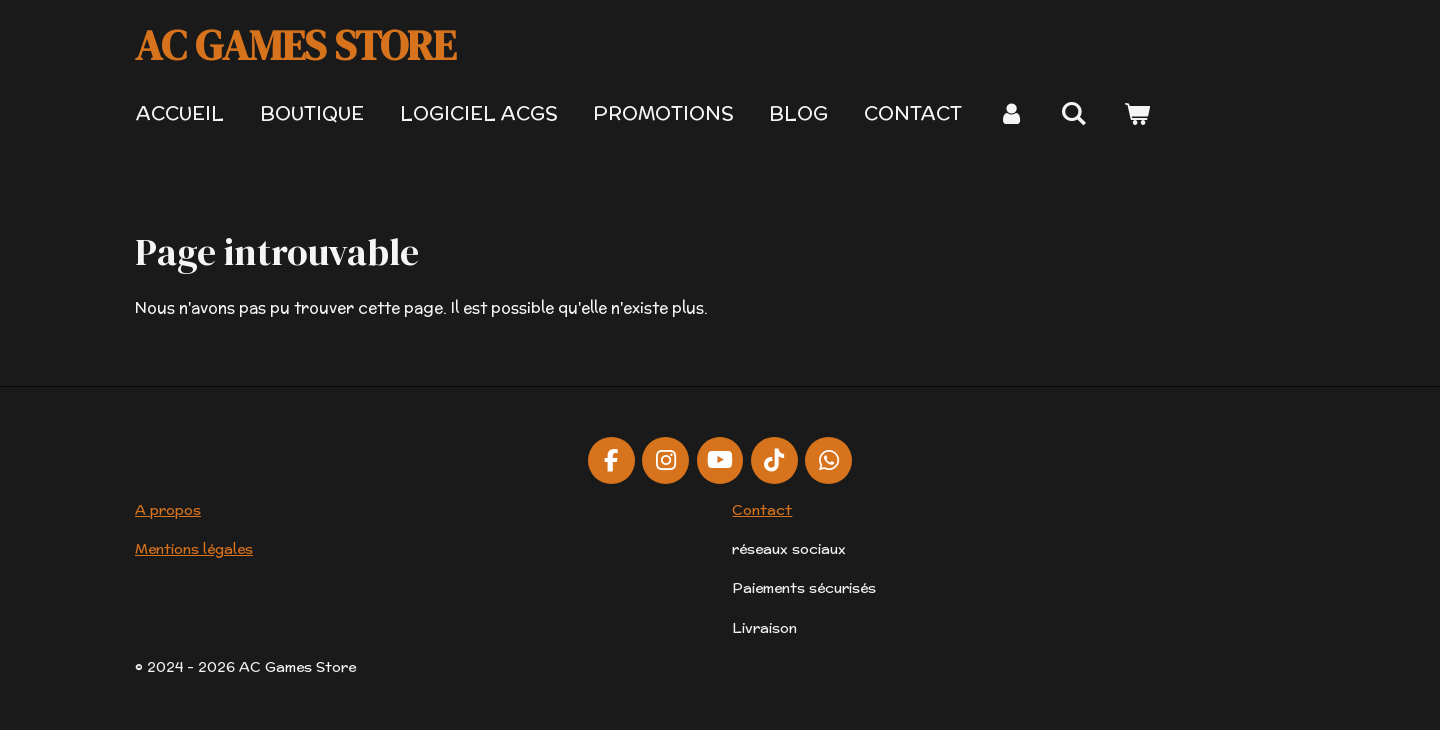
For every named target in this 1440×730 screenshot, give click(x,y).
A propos (168, 510)
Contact (762, 510)
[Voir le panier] (1136, 113)
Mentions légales (194, 549)
